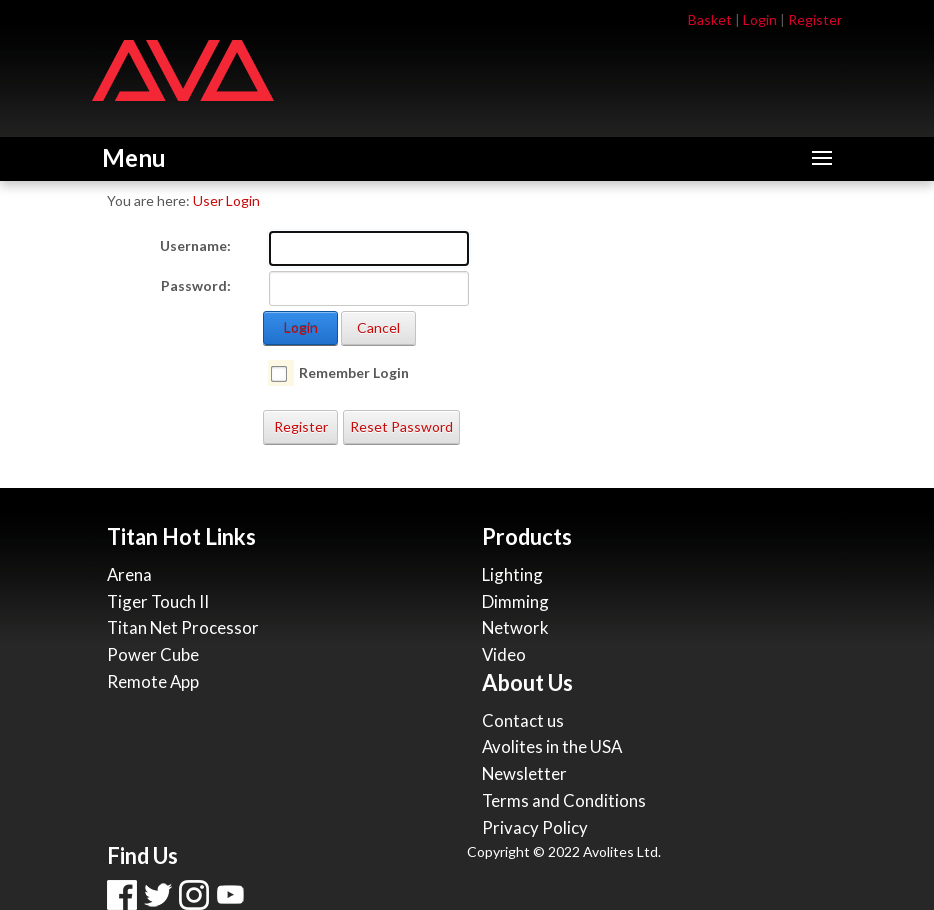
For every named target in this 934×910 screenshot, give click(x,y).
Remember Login (354, 372)
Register (815, 19)
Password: (196, 285)
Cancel (378, 327)
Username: (195, 245)
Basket (710, 19)
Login (760, 19)
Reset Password (401, 426)
